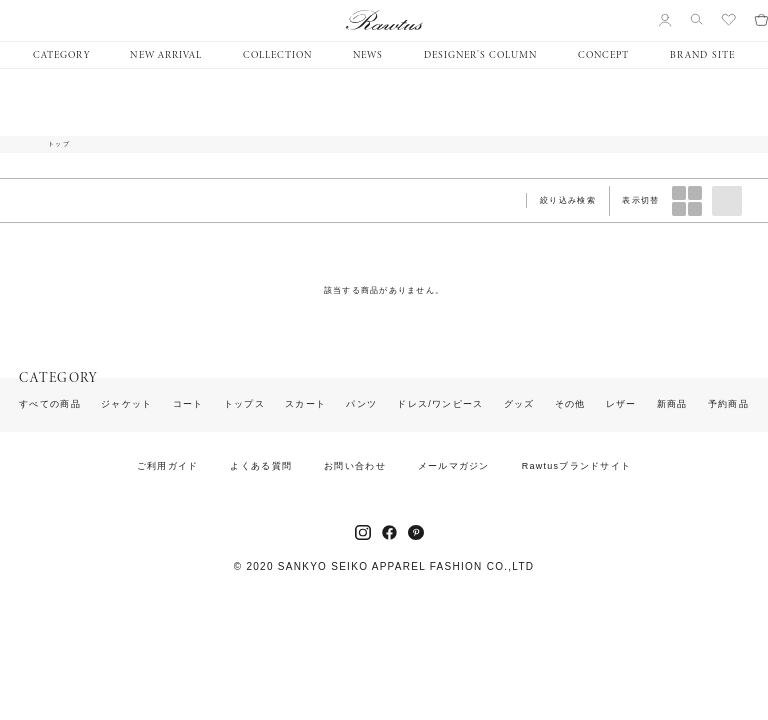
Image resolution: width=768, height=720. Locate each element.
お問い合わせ (355, 466)
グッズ (519, 404)
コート (188, 404)
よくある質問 (261, 466)
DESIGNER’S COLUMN (480, 55)
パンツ (361, 404)
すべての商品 (50, 404)
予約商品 (728, 404)
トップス (244, 404)
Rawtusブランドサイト (577, 466)
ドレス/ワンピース (440, 404)
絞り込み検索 (568, 201)
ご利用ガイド (168, 466)
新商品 (672, 404)
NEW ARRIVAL (165, 55)
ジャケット (126, 404)
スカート (305, 404)
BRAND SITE (702, 55)
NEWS (368, 55)
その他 (570, 404)
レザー (621, 404)
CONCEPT (603, 55)
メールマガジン (454, 466)
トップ (59, 144)
